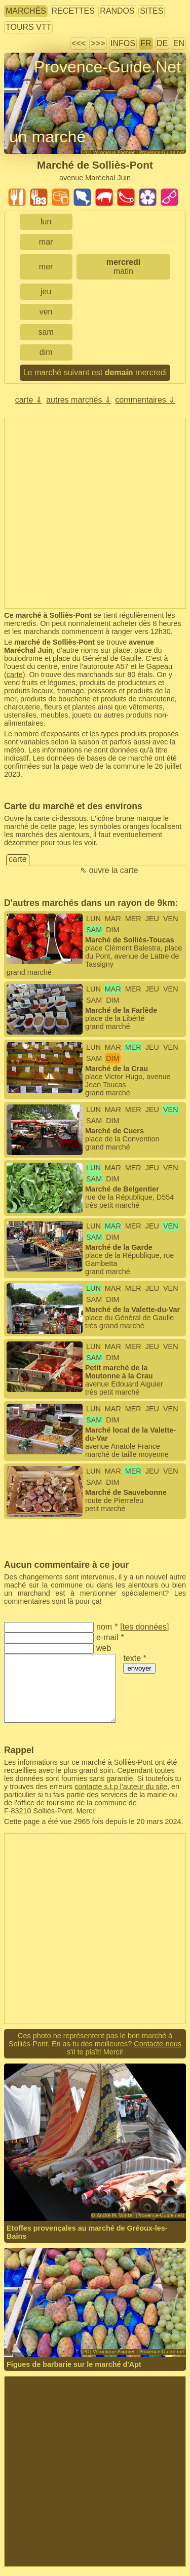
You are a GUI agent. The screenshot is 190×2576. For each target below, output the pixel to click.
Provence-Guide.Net (107, 67)
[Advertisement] (95, 513)
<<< (78, 43)
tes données (145, 1626)
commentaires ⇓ (145, 399)
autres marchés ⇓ (78, 399)
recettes (72, 11)
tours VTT (28, 27)
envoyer (139, 1668)
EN (178, 43)
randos (117, 11)
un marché (47, 137)
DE (162, 43)
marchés (26, 11)
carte (15, 674)
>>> (98, 43)
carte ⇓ (28, 399)
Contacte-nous (157, 2044)
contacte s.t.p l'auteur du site (120, 1786)
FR (145, 43)
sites (151, 11)
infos (122, 43)
